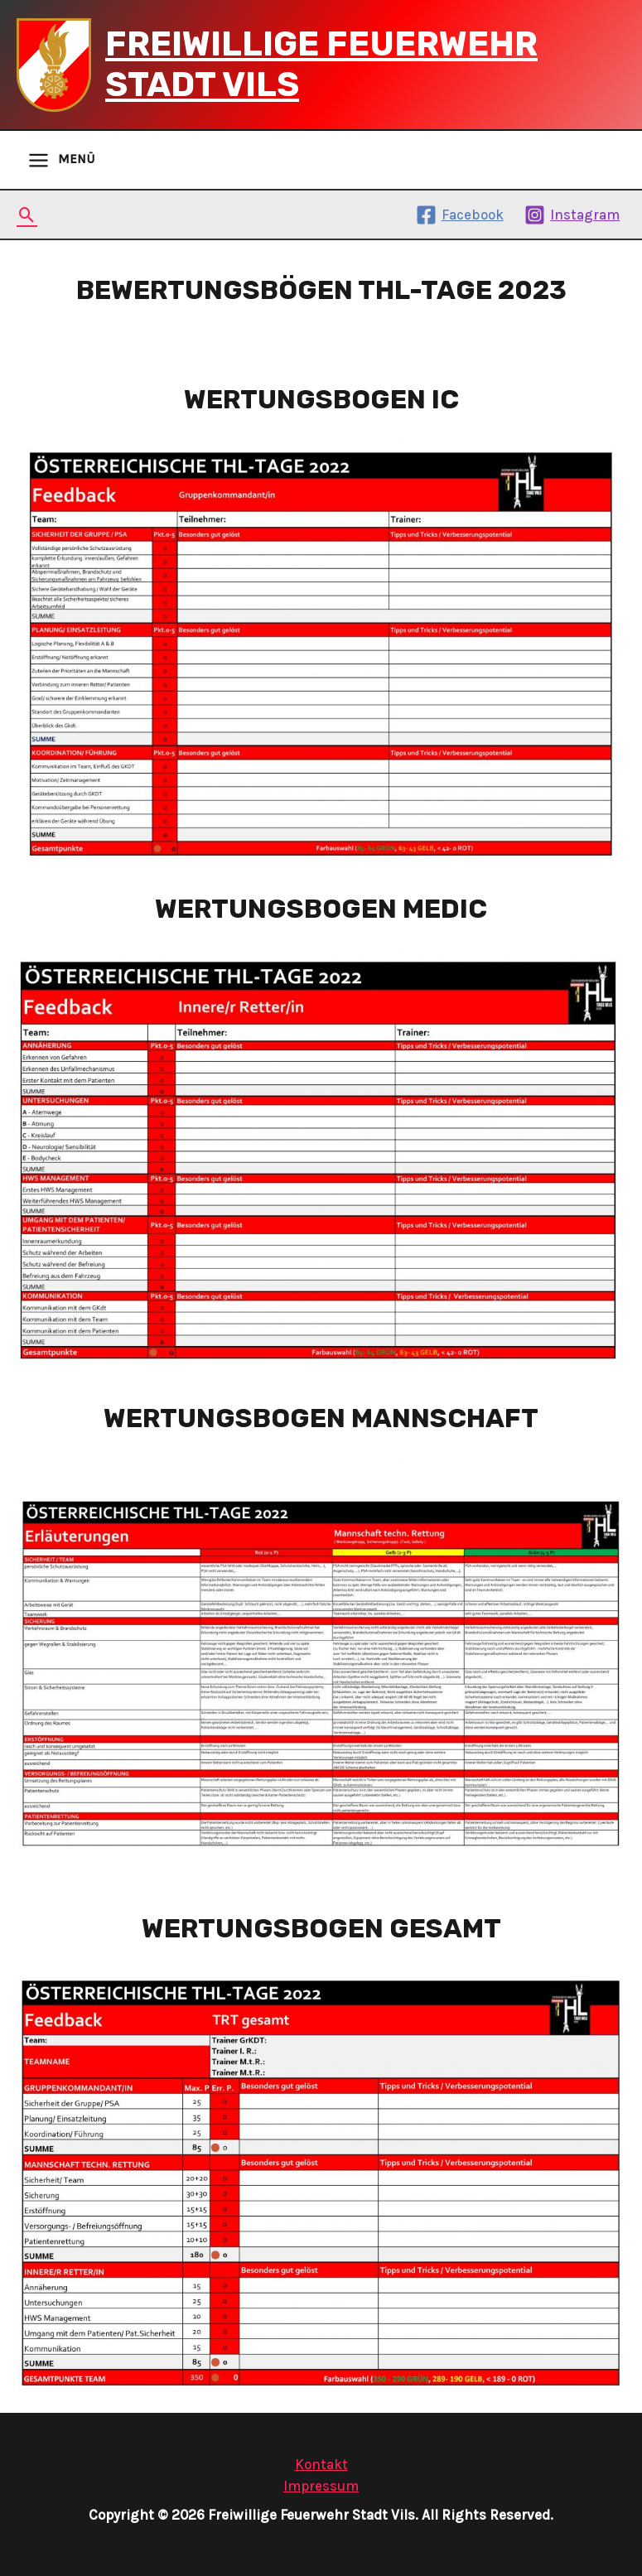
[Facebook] (459, 215)
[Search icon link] (27, 215)
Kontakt (321, 2464)
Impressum (321, 2485)
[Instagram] (572, 215)
